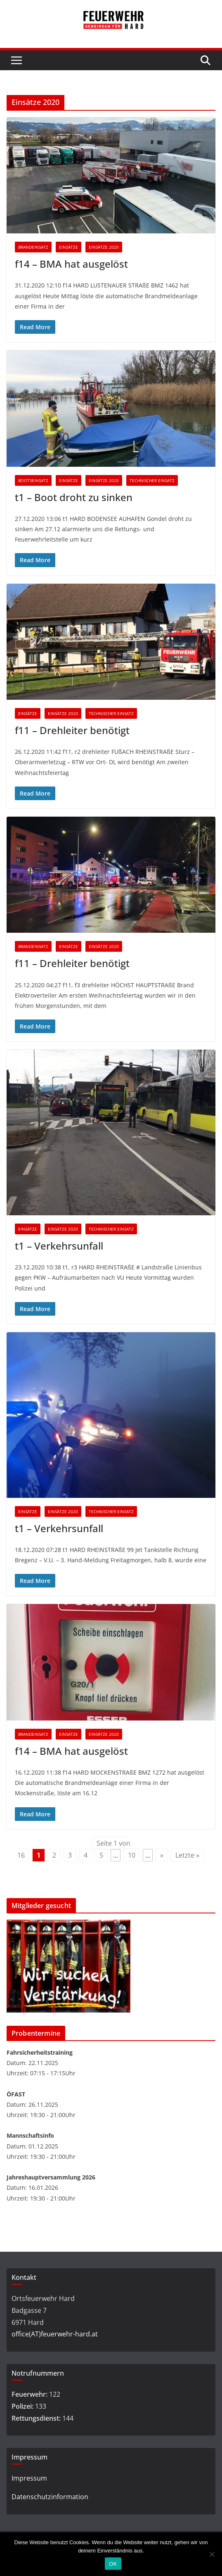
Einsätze (68, 247)
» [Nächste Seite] (161, 1855)
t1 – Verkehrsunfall (59, 1245)
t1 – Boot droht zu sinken (73, 497)
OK (113, 2564)
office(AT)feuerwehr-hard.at (55, 2333)
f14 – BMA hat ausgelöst (71, 264)
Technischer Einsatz (152, 480)
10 (131, 1855)
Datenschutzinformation (50, 2496)
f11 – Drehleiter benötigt (72, 730)
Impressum (29, 2478)
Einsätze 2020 (104, 247)
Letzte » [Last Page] (187, 1855)
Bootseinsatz (33, 480)
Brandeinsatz (33, 247)
